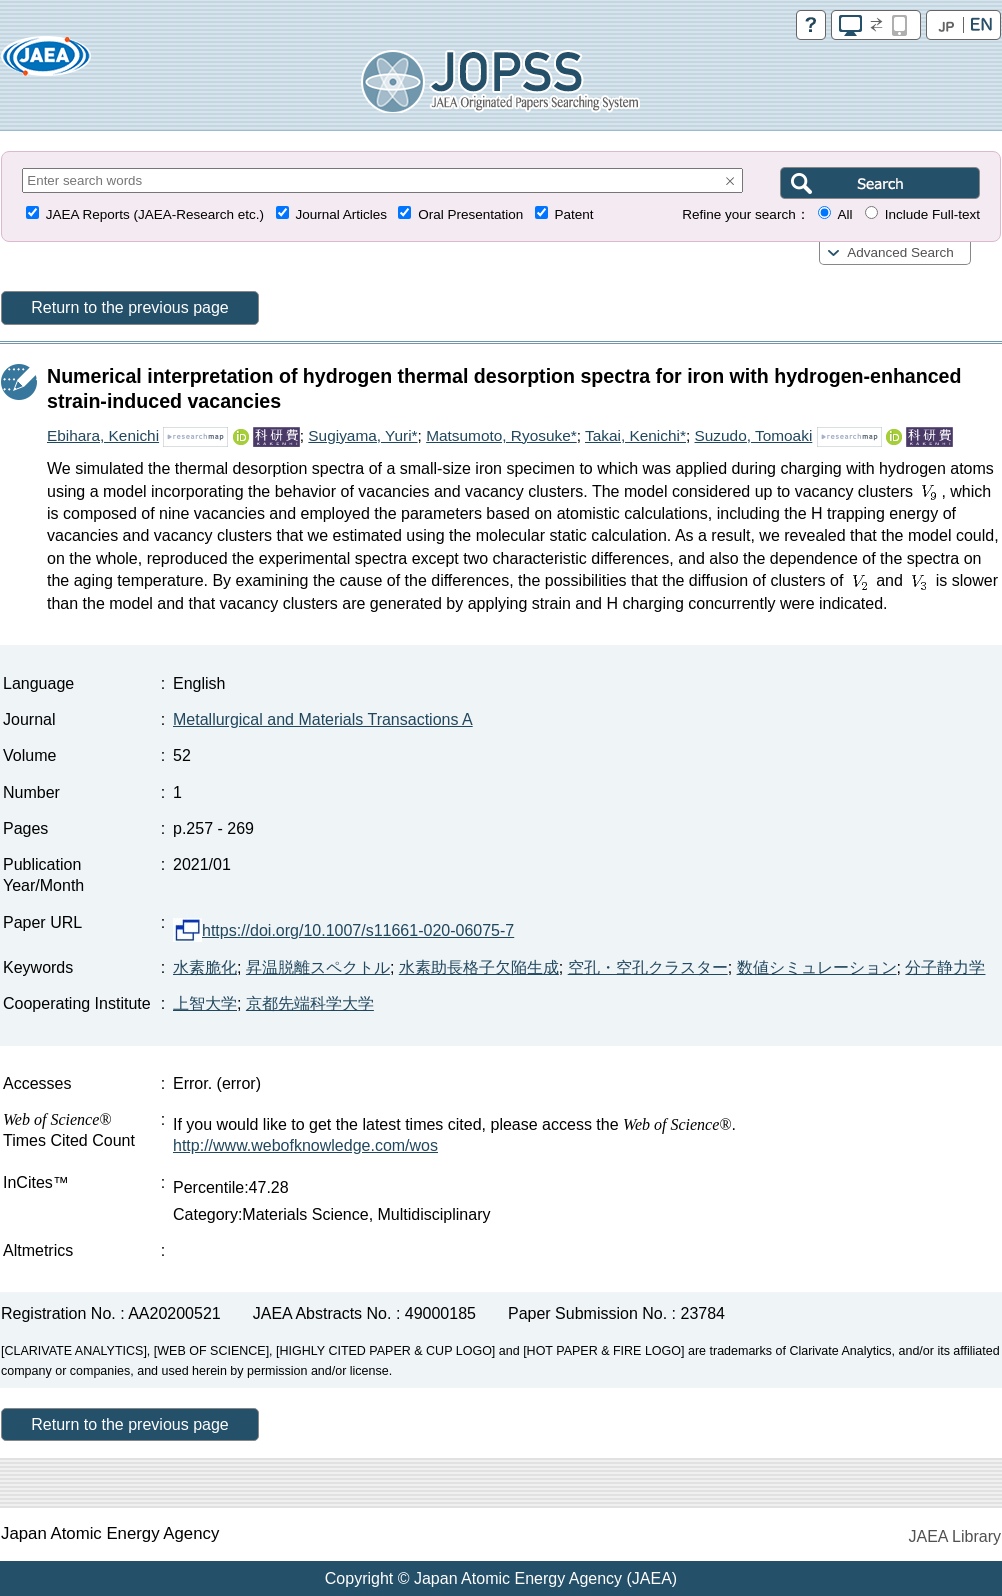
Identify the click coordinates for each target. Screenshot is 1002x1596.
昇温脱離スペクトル (318, 967)
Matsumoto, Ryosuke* (501, 435)
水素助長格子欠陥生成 (479, 967)
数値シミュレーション (817, 967)
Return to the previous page (129, 307)
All (844, 214)
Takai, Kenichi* (635, 435)
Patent (574, 214)
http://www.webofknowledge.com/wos (305, 1145)
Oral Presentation (470, 214)
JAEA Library (955, 1536)
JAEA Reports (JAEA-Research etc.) (155, 214)
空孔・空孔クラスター (648, 967)
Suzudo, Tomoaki (754, 435)
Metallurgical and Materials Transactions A (323, 719)
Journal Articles (341, 214)
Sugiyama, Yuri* (362, 435)
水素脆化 (205, 967)
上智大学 (205, 1003)
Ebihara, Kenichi (103, 435)
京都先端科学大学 (310, 1003)
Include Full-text (932, 214)
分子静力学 (945, 967)
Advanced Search (900, 252)
